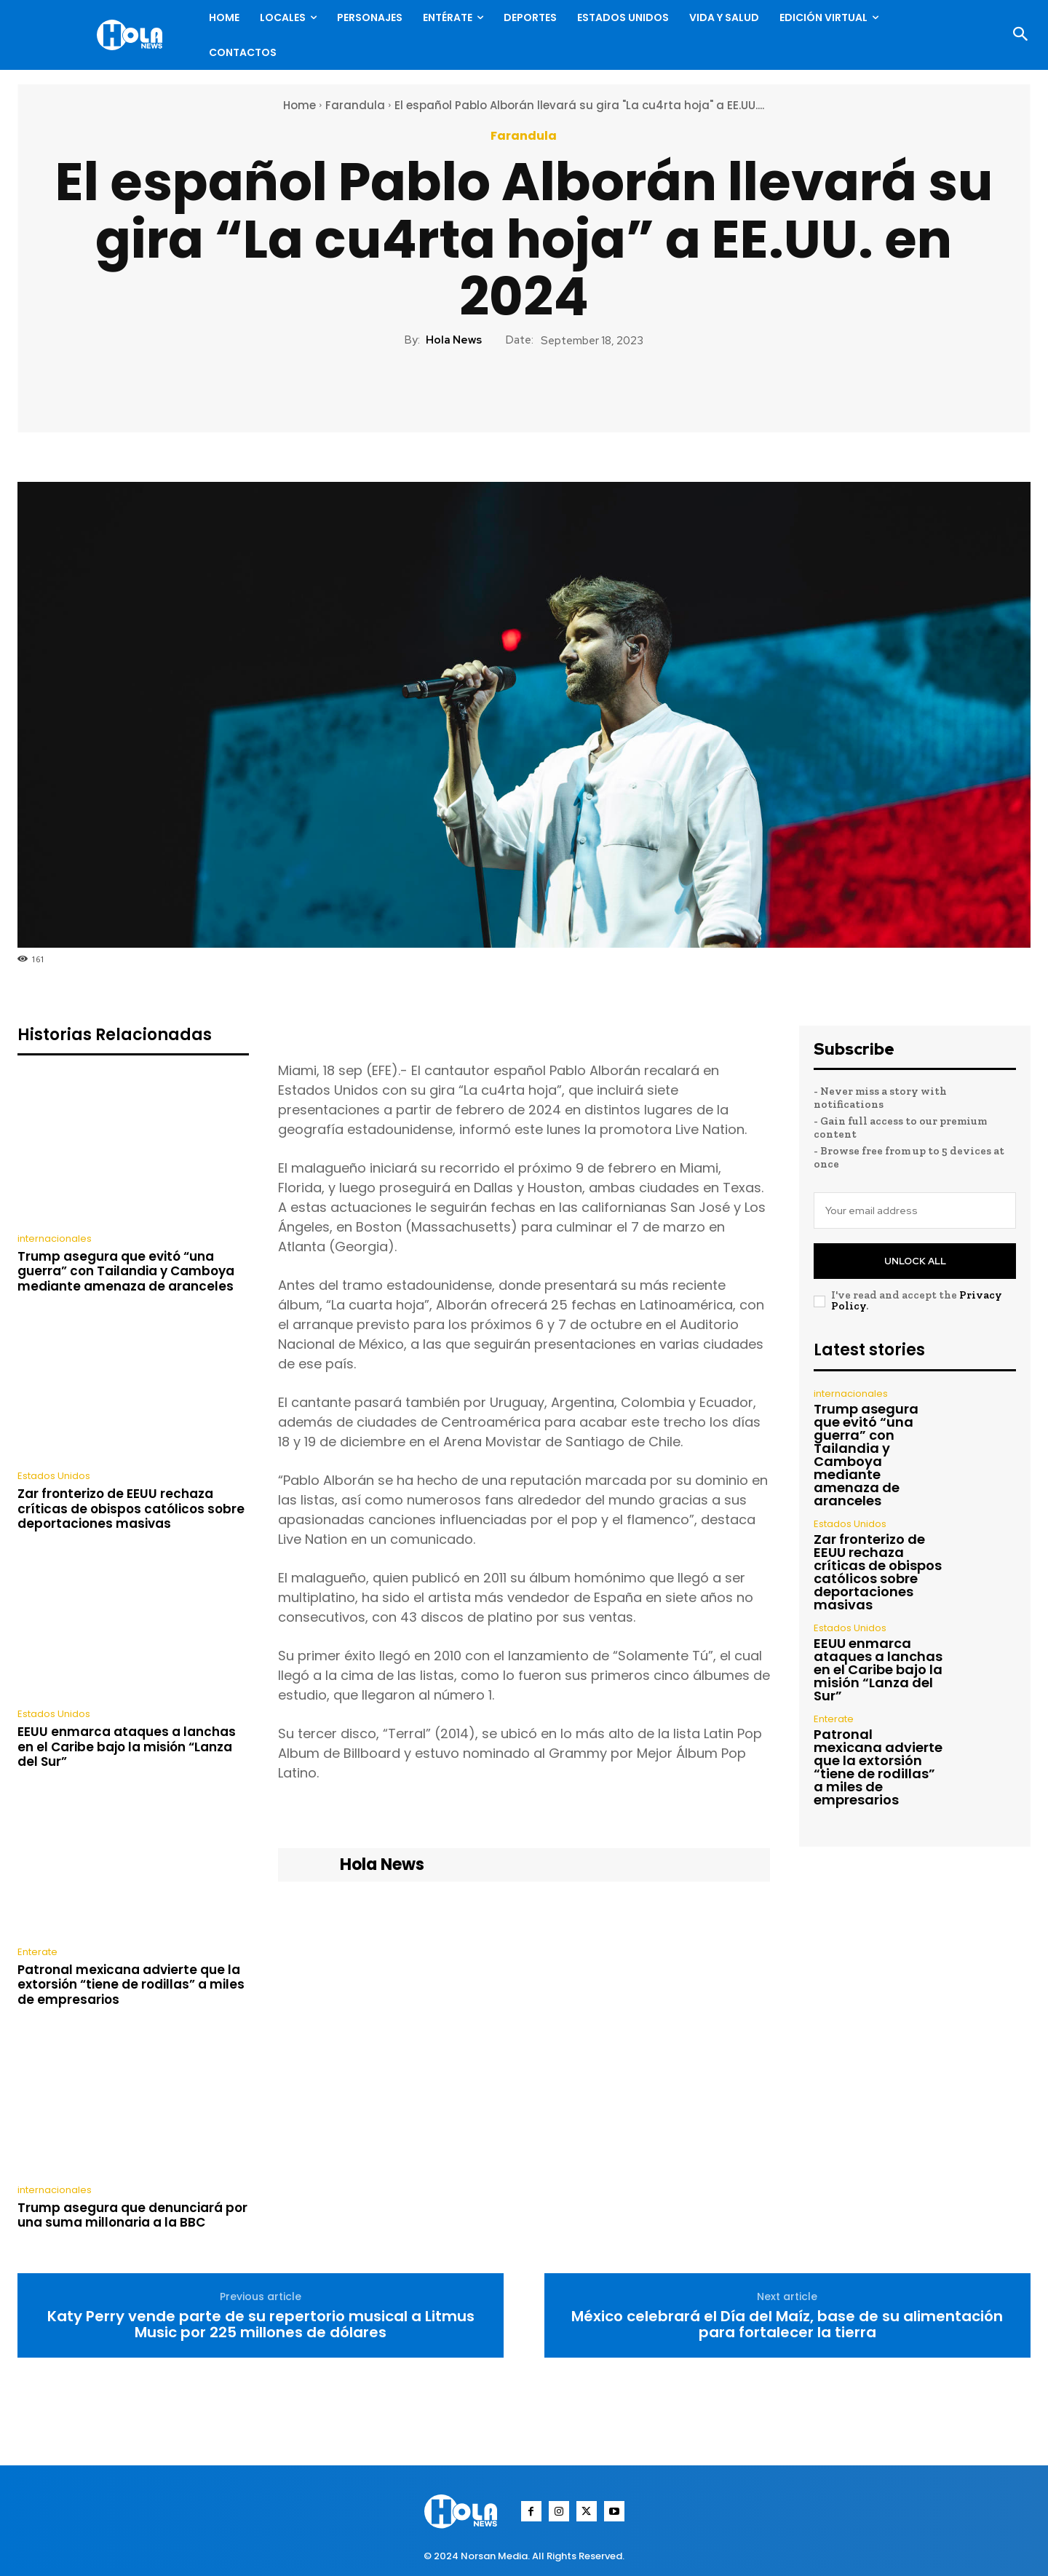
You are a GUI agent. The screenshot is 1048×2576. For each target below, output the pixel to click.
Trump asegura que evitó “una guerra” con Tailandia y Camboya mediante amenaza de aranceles (125, 1271)
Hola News (454, 339)
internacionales (54, 1238)
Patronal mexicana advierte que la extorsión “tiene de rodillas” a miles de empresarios (131, 1984)
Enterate (37, 1952)
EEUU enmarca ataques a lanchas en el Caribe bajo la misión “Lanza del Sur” (126, 1746)
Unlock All (915, 1261)
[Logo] (133, 35)
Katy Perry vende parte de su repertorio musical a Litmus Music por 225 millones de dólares (261, 2324)
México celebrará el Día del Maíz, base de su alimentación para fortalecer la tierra (787, 2324)
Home (299, 105)
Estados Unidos (53, 1476)
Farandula (355, 105)
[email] (915, 1210)
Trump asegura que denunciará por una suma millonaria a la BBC (132, 2215)
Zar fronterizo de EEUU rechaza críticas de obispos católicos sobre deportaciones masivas (131, 1508)
